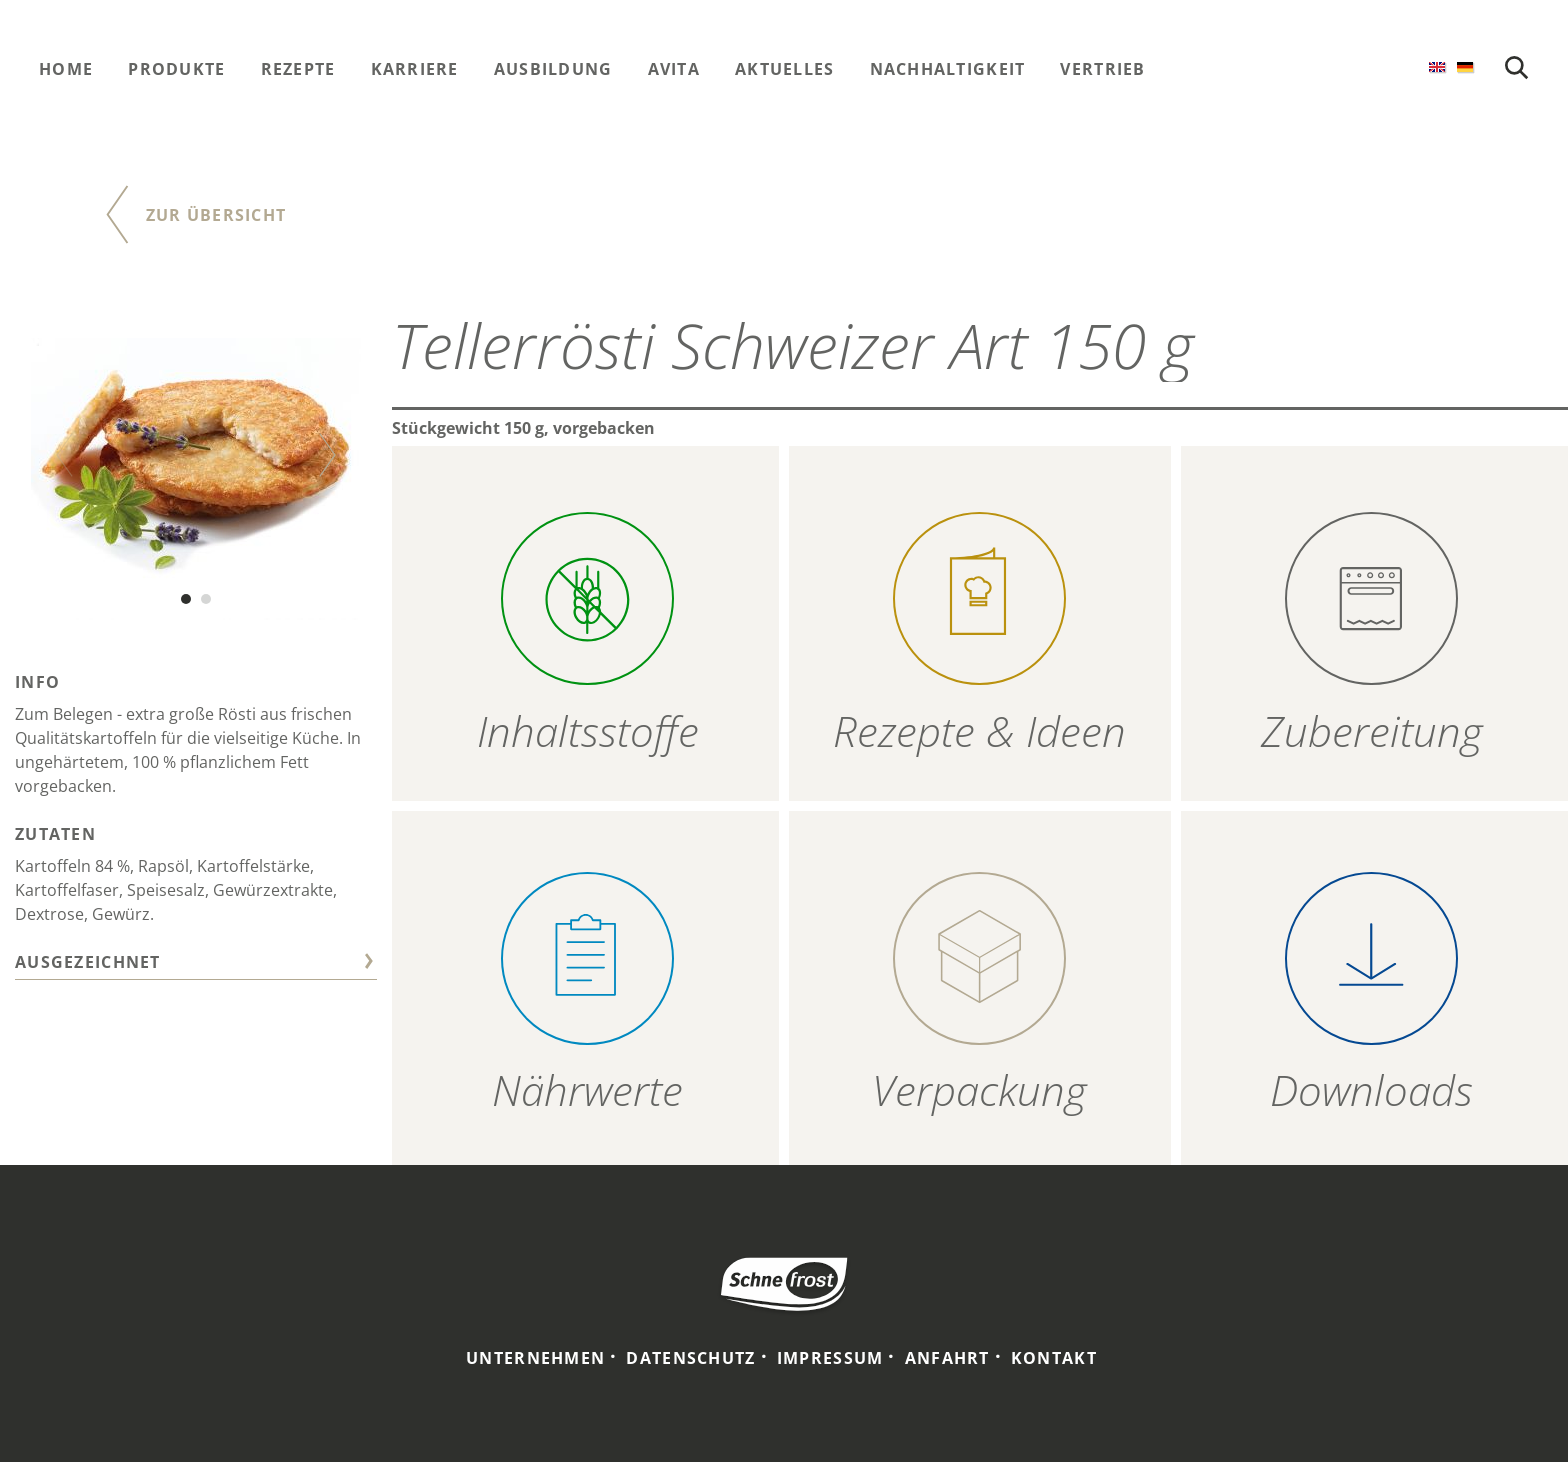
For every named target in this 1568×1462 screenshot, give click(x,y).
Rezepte (298, 69)
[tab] (196, 965)
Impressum (830, 1358)
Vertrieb (1102, 69)
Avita (674, 69)
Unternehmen (535, 1358)
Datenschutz (690, 1358)
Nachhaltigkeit (948, 69)
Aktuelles (785, 69)
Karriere (415, 69)
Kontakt (1054, 1358)
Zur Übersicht (216, 215)
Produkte (176, 69)
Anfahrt (947, 1358)
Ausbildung (553, 69)
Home (66, 69)
